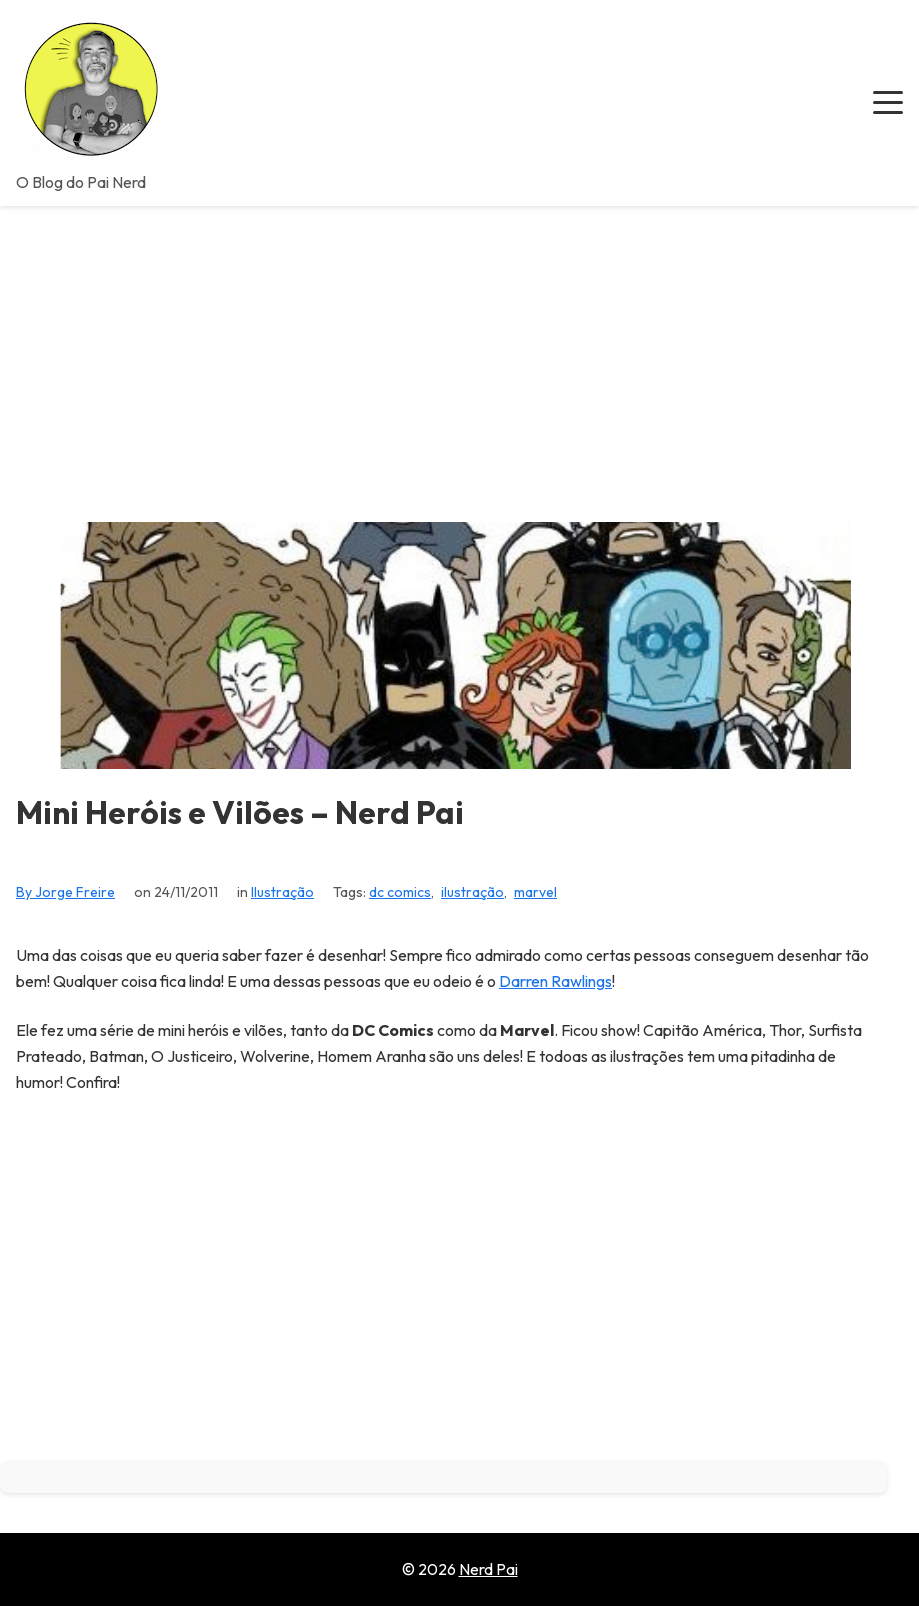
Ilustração (282, 892)
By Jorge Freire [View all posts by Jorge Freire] (65, 892)
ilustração (472, 892)
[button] (888, 103)
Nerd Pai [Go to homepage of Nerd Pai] (488, 1569)
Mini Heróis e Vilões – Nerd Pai (240, 812)
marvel (535, 892)
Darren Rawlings (555, 981)
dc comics (400, 892)
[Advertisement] (459, 356)
